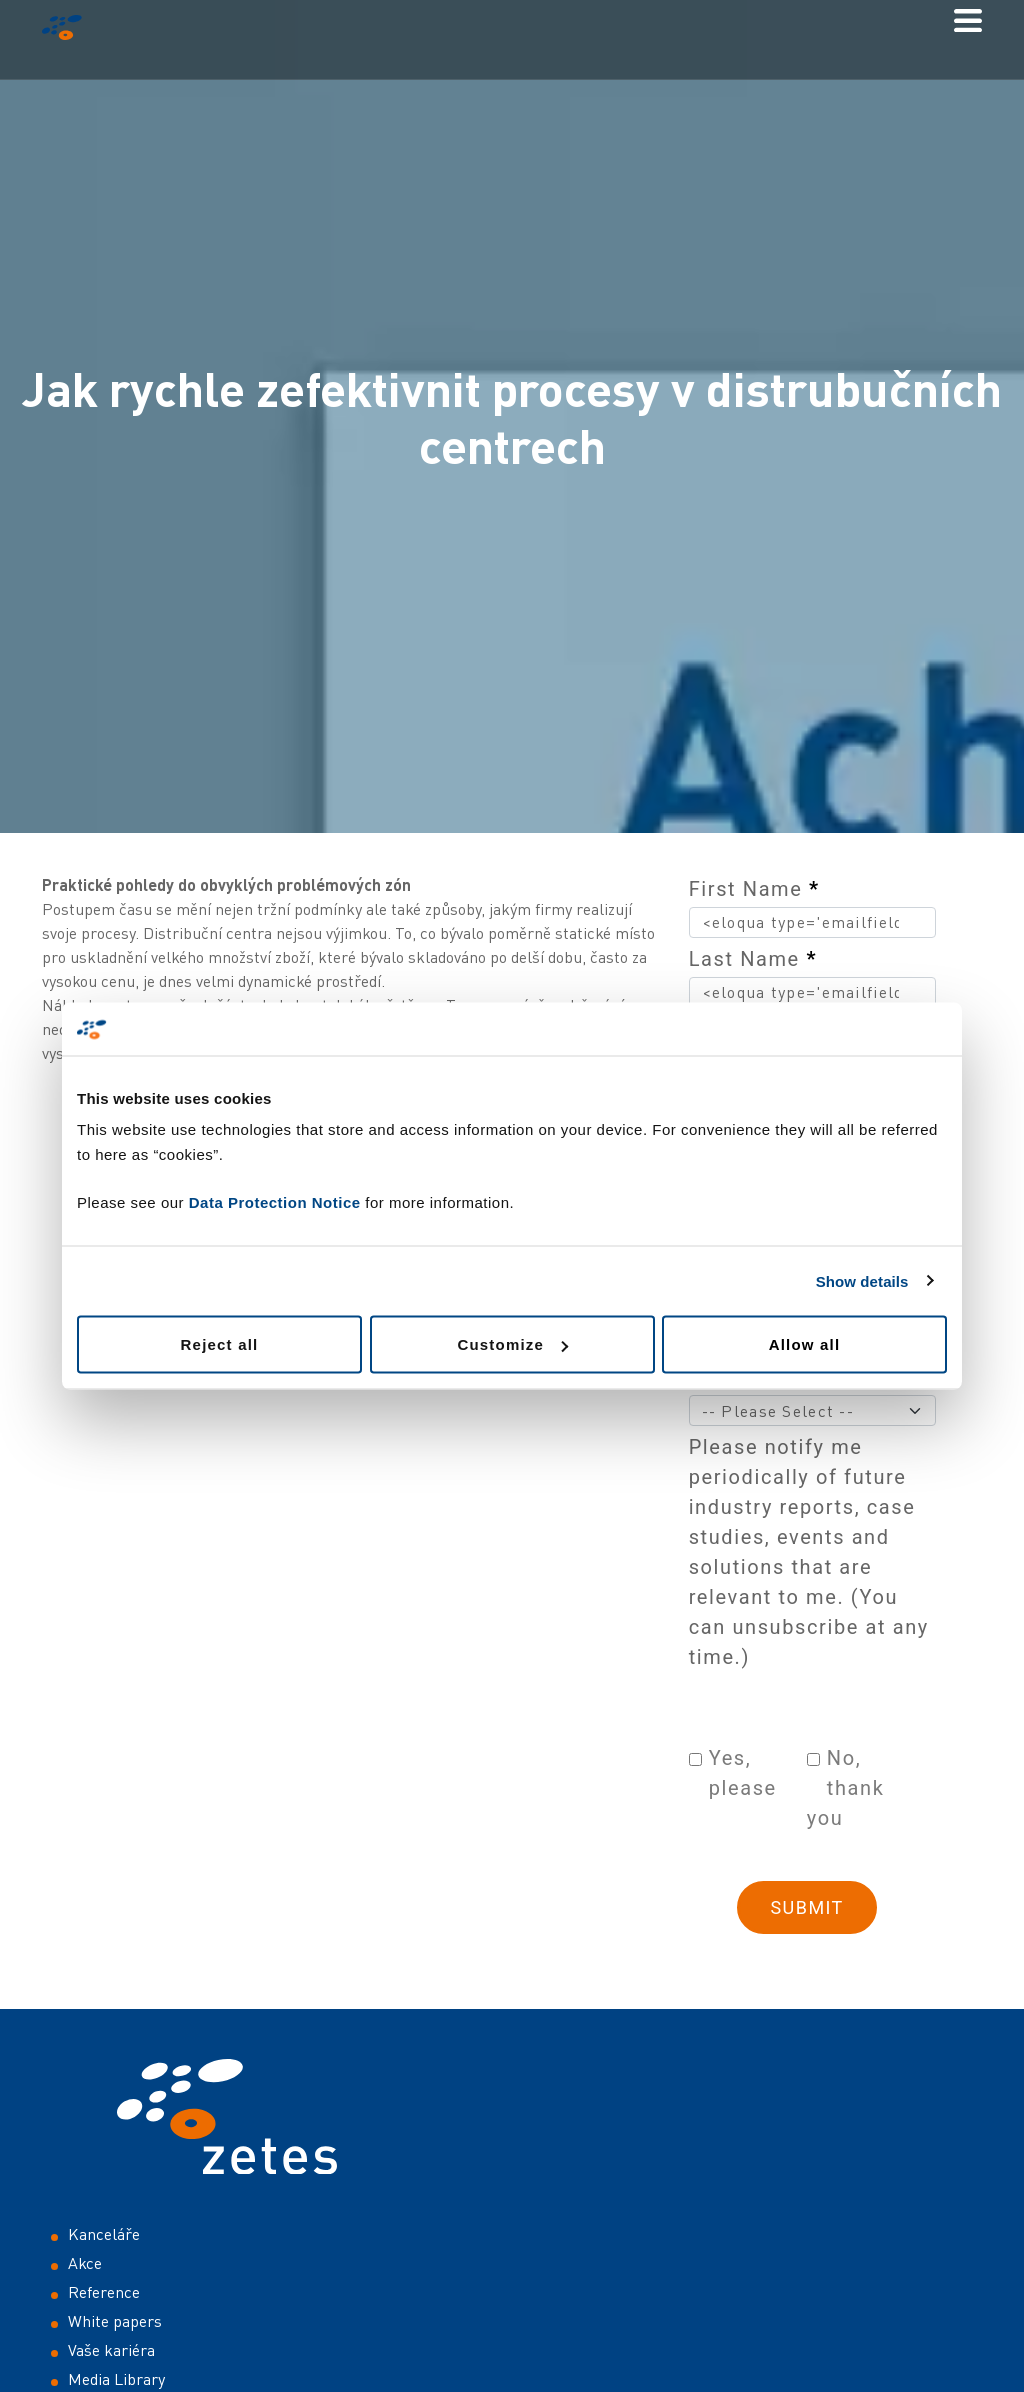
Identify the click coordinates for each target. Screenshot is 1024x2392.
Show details (862, 1280)
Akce (85, 2263)
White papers (115, 2321)
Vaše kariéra (111, 2350)
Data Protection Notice (275, 1202)
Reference (104, 2292)
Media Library (116, 2379)
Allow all (805, 1344)
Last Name (753, 959)
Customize (512, 1344)
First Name (754, 889)
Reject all (220, 1344)
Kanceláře (104, 2234)
